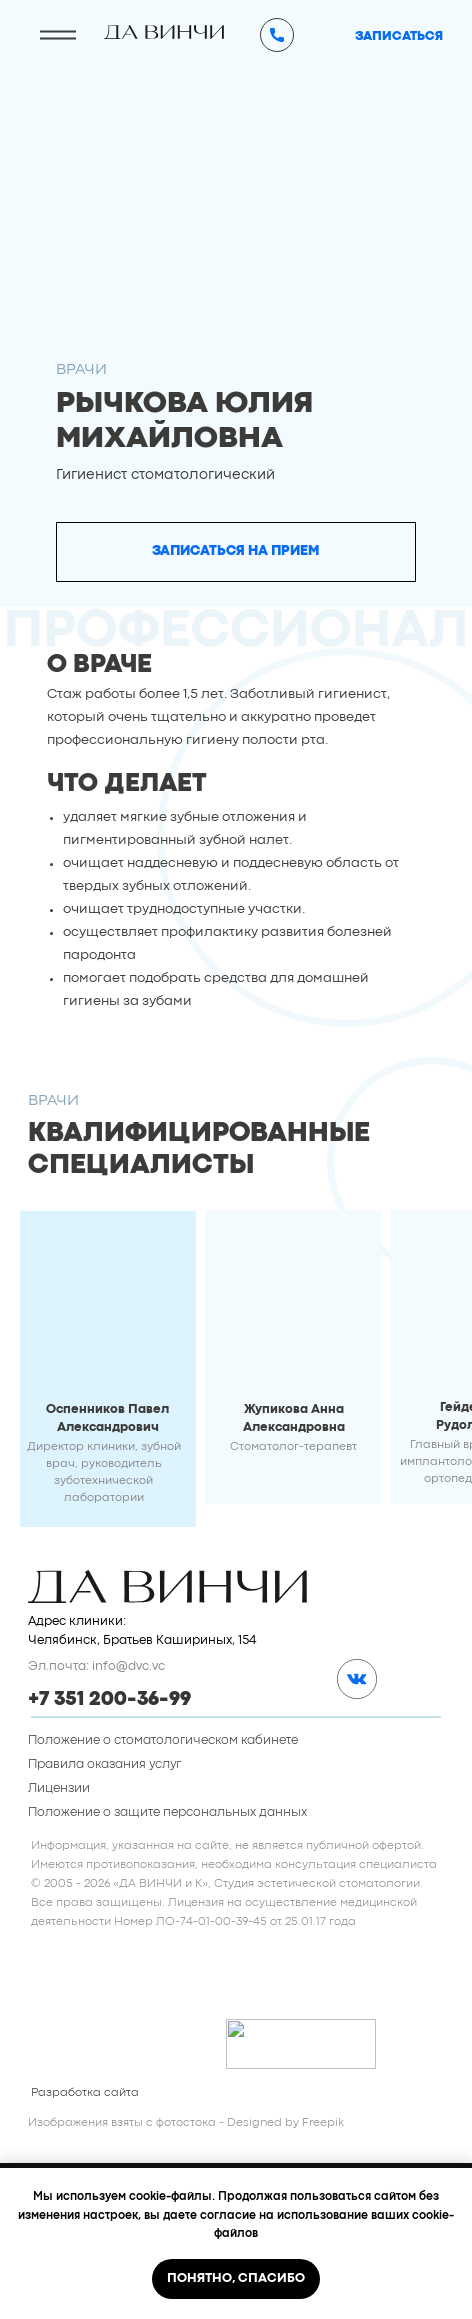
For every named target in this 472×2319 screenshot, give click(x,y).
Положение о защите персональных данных (167, 1812)
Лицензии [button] (59, 1788)
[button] (236, 552)
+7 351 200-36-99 (109, 1699)
